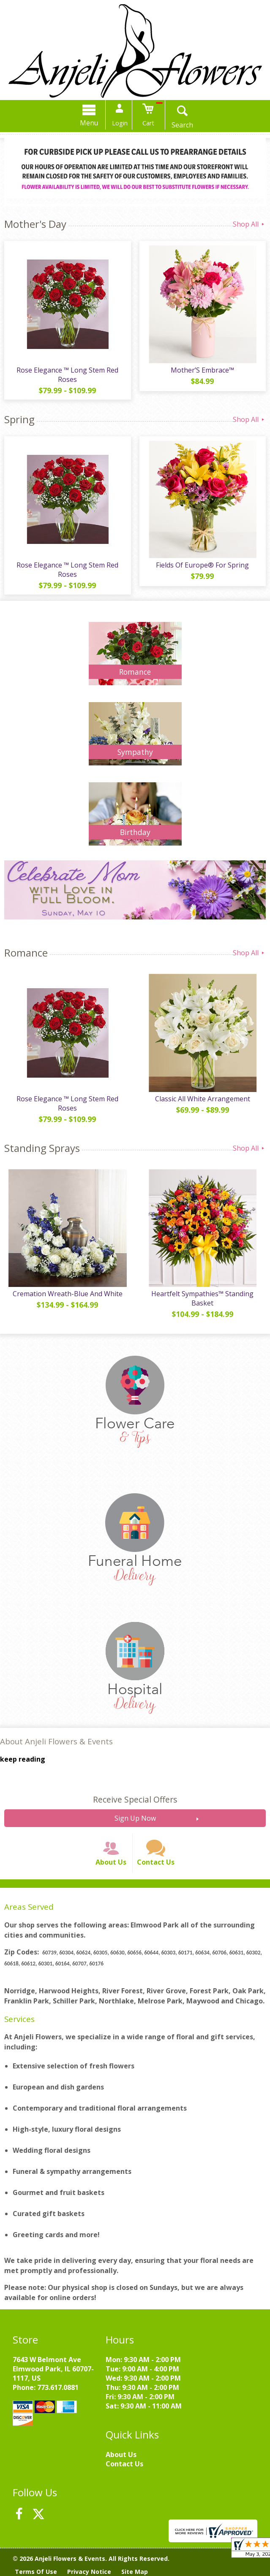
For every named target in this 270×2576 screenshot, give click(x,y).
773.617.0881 (58, 2387)
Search (182, 125)
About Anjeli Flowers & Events (56, 1741)
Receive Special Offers (135, 1799)
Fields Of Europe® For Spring (202, 565)
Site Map (134, 2572)
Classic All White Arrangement (202, 1098)
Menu (89, 122)
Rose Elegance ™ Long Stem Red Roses (67, 374)
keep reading (22, 1759)
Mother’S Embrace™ (202, 370)
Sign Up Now (135, 1818)
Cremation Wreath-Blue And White (68, 1293)
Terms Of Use (36, 2572)
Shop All (249, 224)
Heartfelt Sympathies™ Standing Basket (202, 1298)
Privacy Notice (89, 2572)
